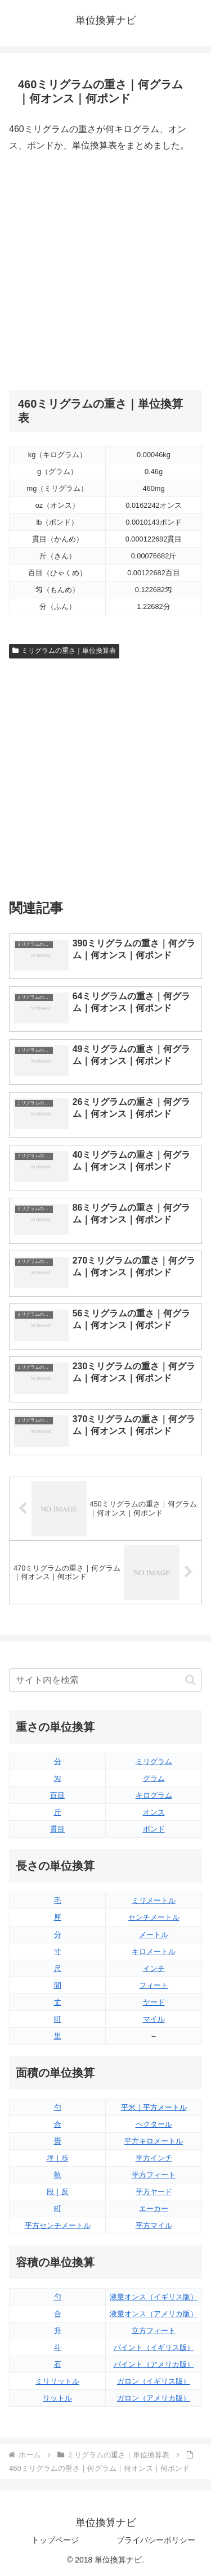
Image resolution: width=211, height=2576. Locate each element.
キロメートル (154, 1951)
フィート (153, 1985)
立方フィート (154, 2330)
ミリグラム (154, 1761)
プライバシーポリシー (155, 2540)
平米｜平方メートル (154, 2107)
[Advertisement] (105, 271)
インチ (154, 1968)
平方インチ (154, 2158)
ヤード (154, 2002)
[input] (105, 1680)
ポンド (154, 1829)
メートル (153, 1934)
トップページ (55, 2540)
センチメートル (153, 1917)
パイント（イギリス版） (154, 2347)
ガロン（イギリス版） (153, 2381)
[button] (190, 1679)
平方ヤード (154, 2191)
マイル (154, 2019)
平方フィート (154, 2175)
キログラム (154, 1795)
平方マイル (154, 2225)
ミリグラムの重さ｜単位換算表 (64, 651)
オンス (154, 1812)
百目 (57, 1795)
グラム (154, 1778)
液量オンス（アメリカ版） (153, 2313)
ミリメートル (154, 1900)
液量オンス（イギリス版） (153, 2297)
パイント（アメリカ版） (154, 2364)
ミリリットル (57, 2381)
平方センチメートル (58, 2225)
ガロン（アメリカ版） (153, 2398)
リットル (57, 2398)
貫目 (57, 1829)
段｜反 (58, 2191)
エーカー (153, 2208)
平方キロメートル (153, 2141)
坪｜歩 (58, 2158)
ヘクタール (154, 2124)
